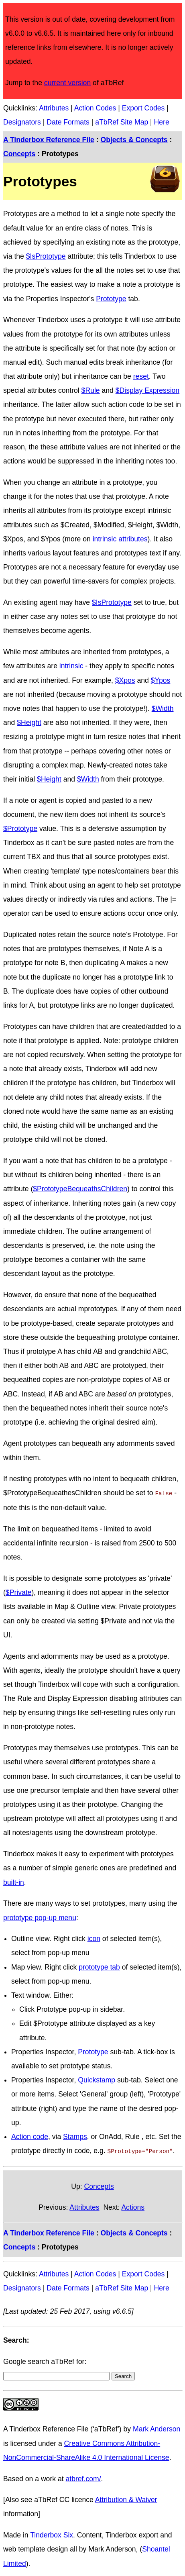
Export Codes (143, 108)
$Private (19, 1592)
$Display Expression (147, 390)
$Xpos (125, 680)
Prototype (111, 299)
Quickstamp (96, 2079)
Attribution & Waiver (126, 2498)
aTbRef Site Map (121, 122)
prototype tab (99, 1966)
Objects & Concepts (133, 140)
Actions (132, 2206)
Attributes (54, 108)
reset (141, 376)
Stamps (75, 2136)
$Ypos (161, 680)
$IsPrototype (46, 256)
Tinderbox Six (51, 2533)
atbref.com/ (83, 2477)
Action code (29, 2136)
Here (161, 122)
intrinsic (71, 666)
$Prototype (20, 829)
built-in (13, 1882)
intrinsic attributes (120, 539)
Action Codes (95, 108)
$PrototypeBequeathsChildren (80, 1189)
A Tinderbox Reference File (48, 140)
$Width (163, 708)
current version (67, 83)
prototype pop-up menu (39, 1917)
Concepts (19, 154)
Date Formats (68, 122)
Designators (22, 122)
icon (93, 1938)
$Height (29, 723)
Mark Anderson (156, 2427)
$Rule (90, 390)
